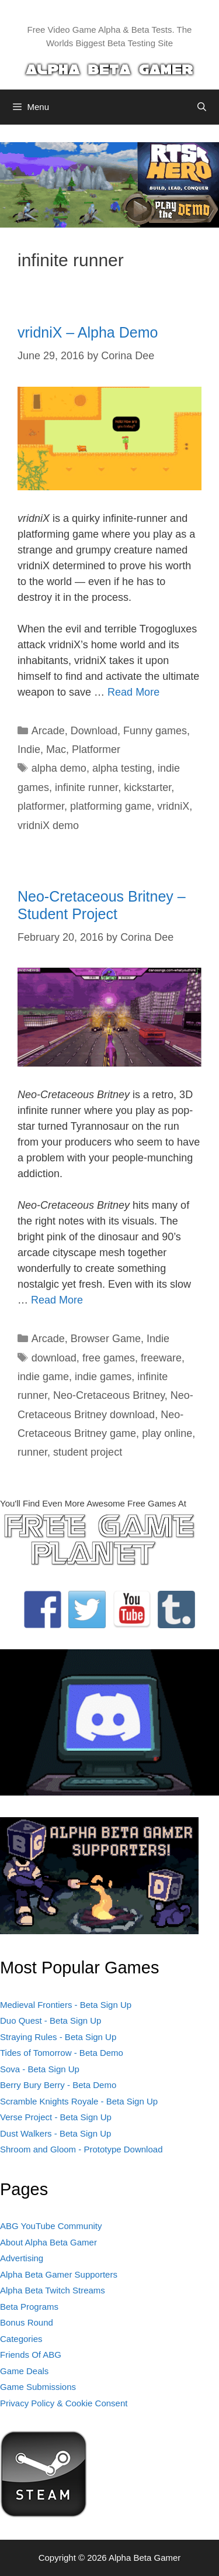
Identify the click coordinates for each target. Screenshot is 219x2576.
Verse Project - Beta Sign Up (56, 2117)
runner (32, 1452)
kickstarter (147, 787)
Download (94, 731)
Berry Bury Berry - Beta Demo (58, 2085)
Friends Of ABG (30, 2355)
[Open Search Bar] (202, 107)
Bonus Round (26, 2322)
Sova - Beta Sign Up (39, 2069)
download (54, 1358)
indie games (103, 1376)
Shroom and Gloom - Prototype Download (81, 2149)
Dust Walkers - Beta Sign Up (55, 2133)
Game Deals (24, 2371)
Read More (133, 692)
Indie (29, 749)
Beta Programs (29, 2307)
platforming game (110, 806)
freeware (161, 1358)
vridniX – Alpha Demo (88, 332)
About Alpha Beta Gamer (48, 2242)
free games (108, 1358)
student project (87, 1452)
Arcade (48, 731)
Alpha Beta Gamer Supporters (58, 2274)
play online (167, 1433)
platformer (41, 806)
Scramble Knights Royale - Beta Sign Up (79, 2101)
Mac (56, 749)
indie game (43, 1376)
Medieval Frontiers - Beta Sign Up (65, 2005)
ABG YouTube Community (51, 2226)
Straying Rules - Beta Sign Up (58, 2037)
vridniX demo (48, 825)
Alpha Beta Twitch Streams (52, 2290)
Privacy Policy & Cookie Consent (63, 2403)
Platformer (96, 749)
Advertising (21, 2258)
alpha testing (122, 768)
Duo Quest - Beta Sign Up (50, 2020)
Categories (21, 2339)
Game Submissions (38, 2387)
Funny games (155, 731)
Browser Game (106, 1338)
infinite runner (86, 787)
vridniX (173, 806)
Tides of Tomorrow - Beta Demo (61, 2053)
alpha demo (59, 768)
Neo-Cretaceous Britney (109, 1395)
